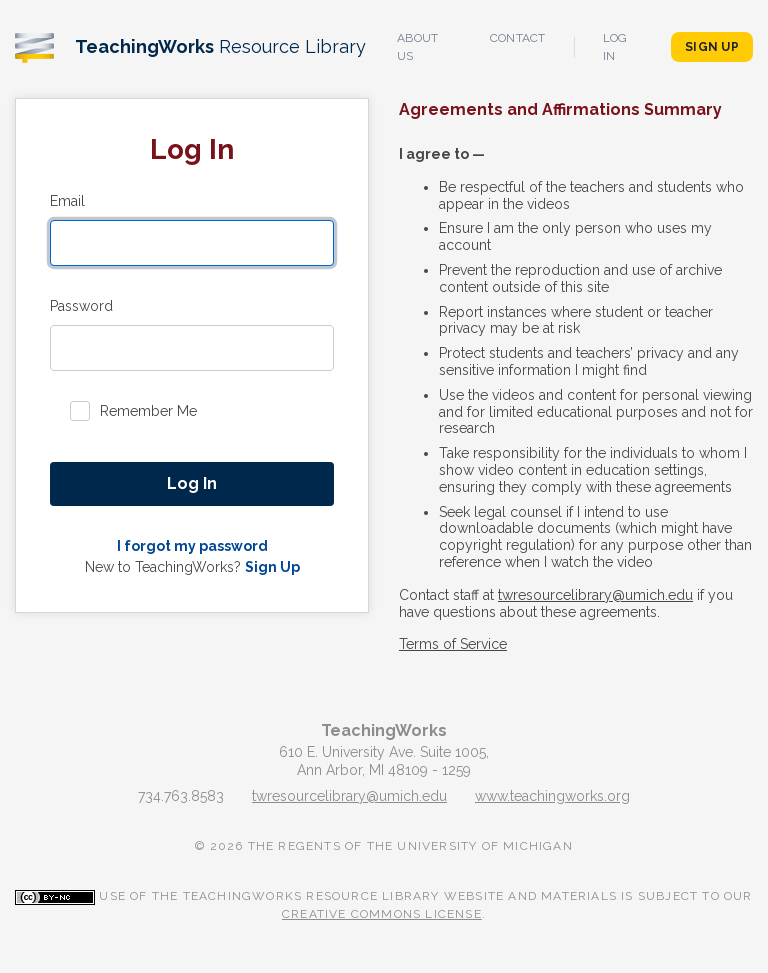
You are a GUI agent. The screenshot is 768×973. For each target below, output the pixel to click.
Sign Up (712, 47)
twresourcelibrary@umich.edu (595, 595)
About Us (418, 47)
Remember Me (148, 411)
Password (81, 306)
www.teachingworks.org (552, 796)
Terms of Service (453, 644)
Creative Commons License (382, 914)
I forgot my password (192, 546)
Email (67, 201)
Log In (615, 47)
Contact (518, 38)
